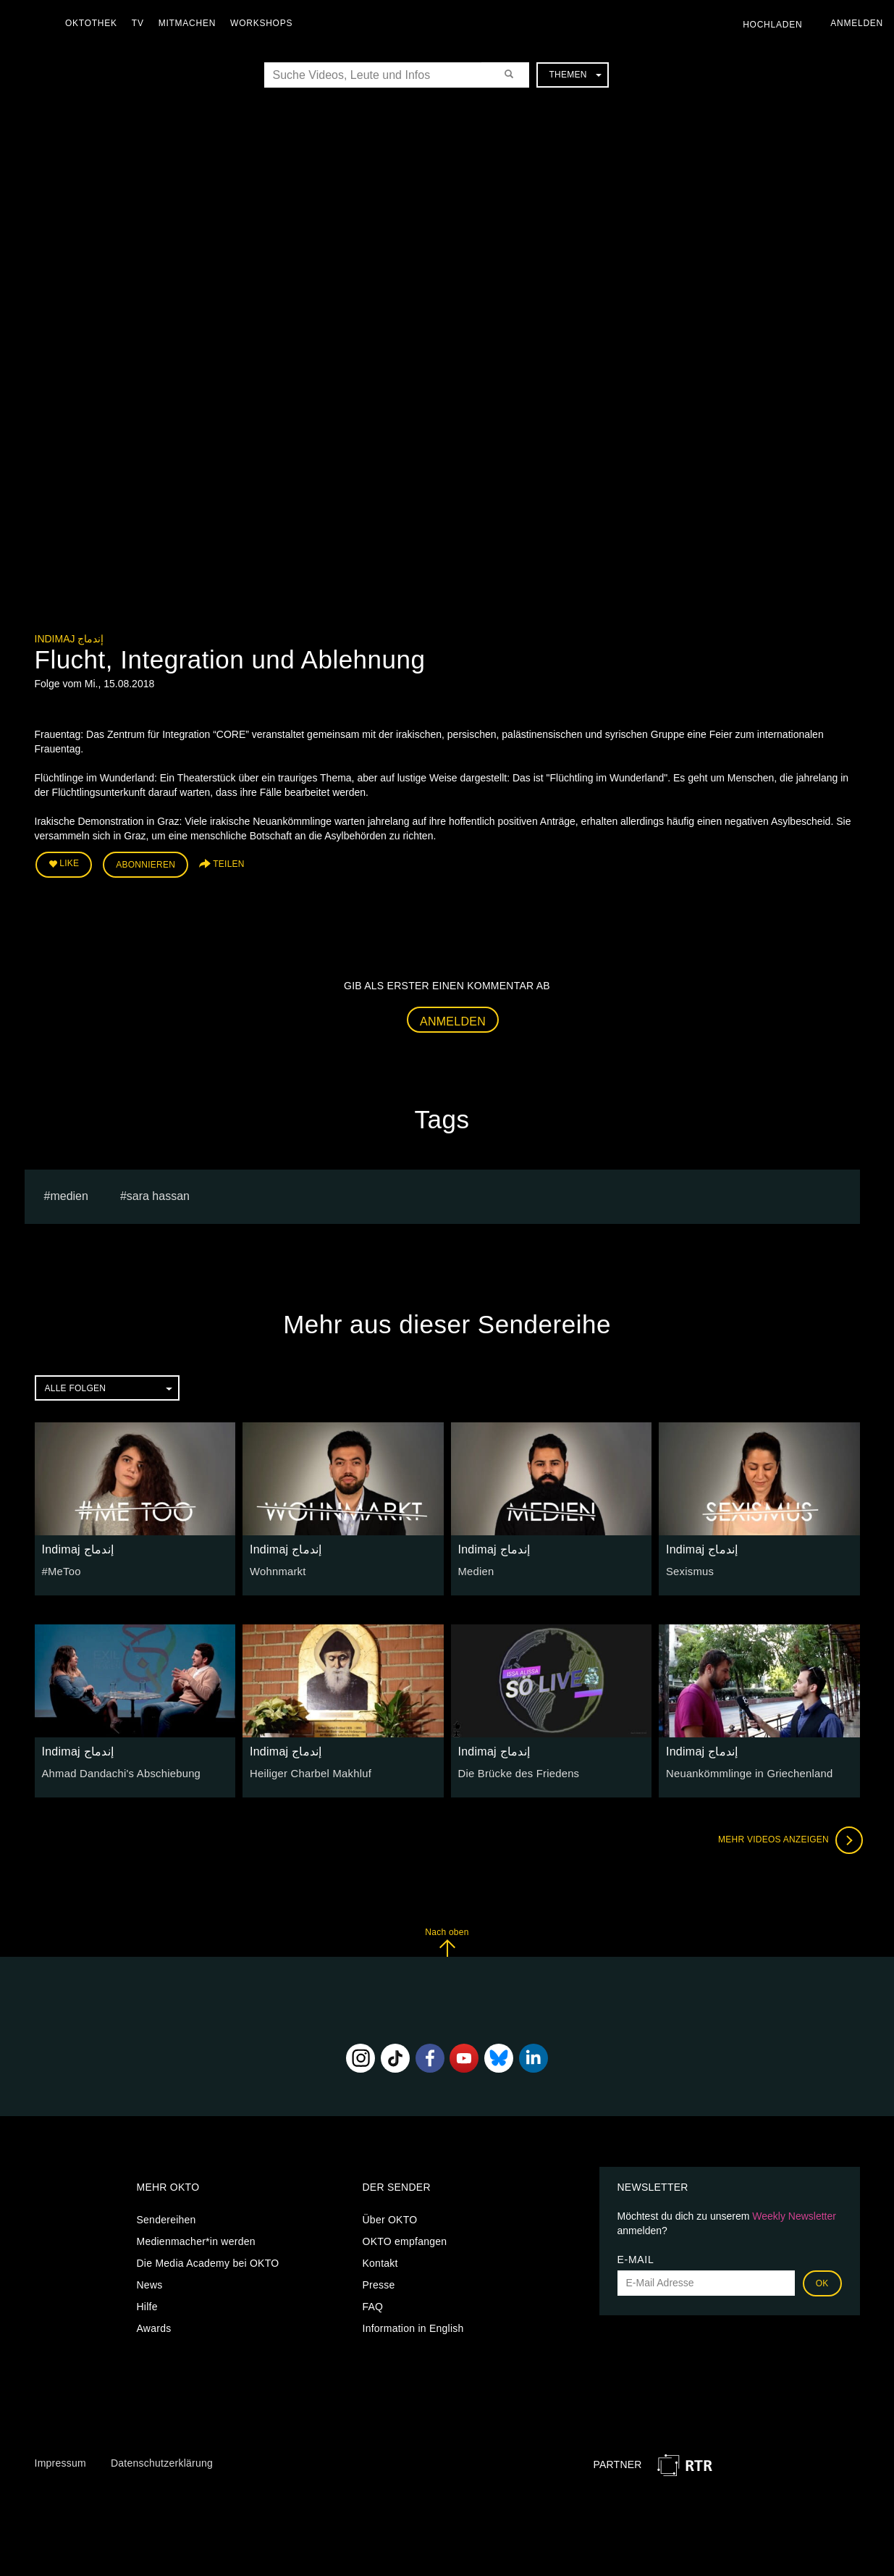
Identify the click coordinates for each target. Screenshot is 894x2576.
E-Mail (635, 2257)
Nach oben (446, 1940)
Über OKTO (390, 2217)
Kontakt (380, 2261)
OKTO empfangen (405, 2239)
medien (69, 1194)
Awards (154, 2326)
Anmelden (453, 1018)
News (150, 2282)
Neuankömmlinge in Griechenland (745, 1771)
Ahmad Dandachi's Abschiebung (117, 1771)
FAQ (373, 2304)
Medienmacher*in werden (196, 2239)
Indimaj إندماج (69, 639)
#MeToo (60, 1569)
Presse (379, 2282)
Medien (475, 1569)
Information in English (413, 2326)
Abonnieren (145, 863)
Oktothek (95, 23)
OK (822, 2281)
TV (141, 23)
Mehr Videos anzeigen (787, 1838)
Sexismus (689, 1569)
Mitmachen (190, 23)
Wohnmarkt (276, 1569)
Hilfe (147, 2304)
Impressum (60, 2461)
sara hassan (158, 1194)
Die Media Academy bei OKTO (208, 2261)
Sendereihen (166, 2217)
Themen (575, 75)
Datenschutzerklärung (162, 2461)
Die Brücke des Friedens (515, 1771)
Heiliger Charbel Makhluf (307, 1771)
